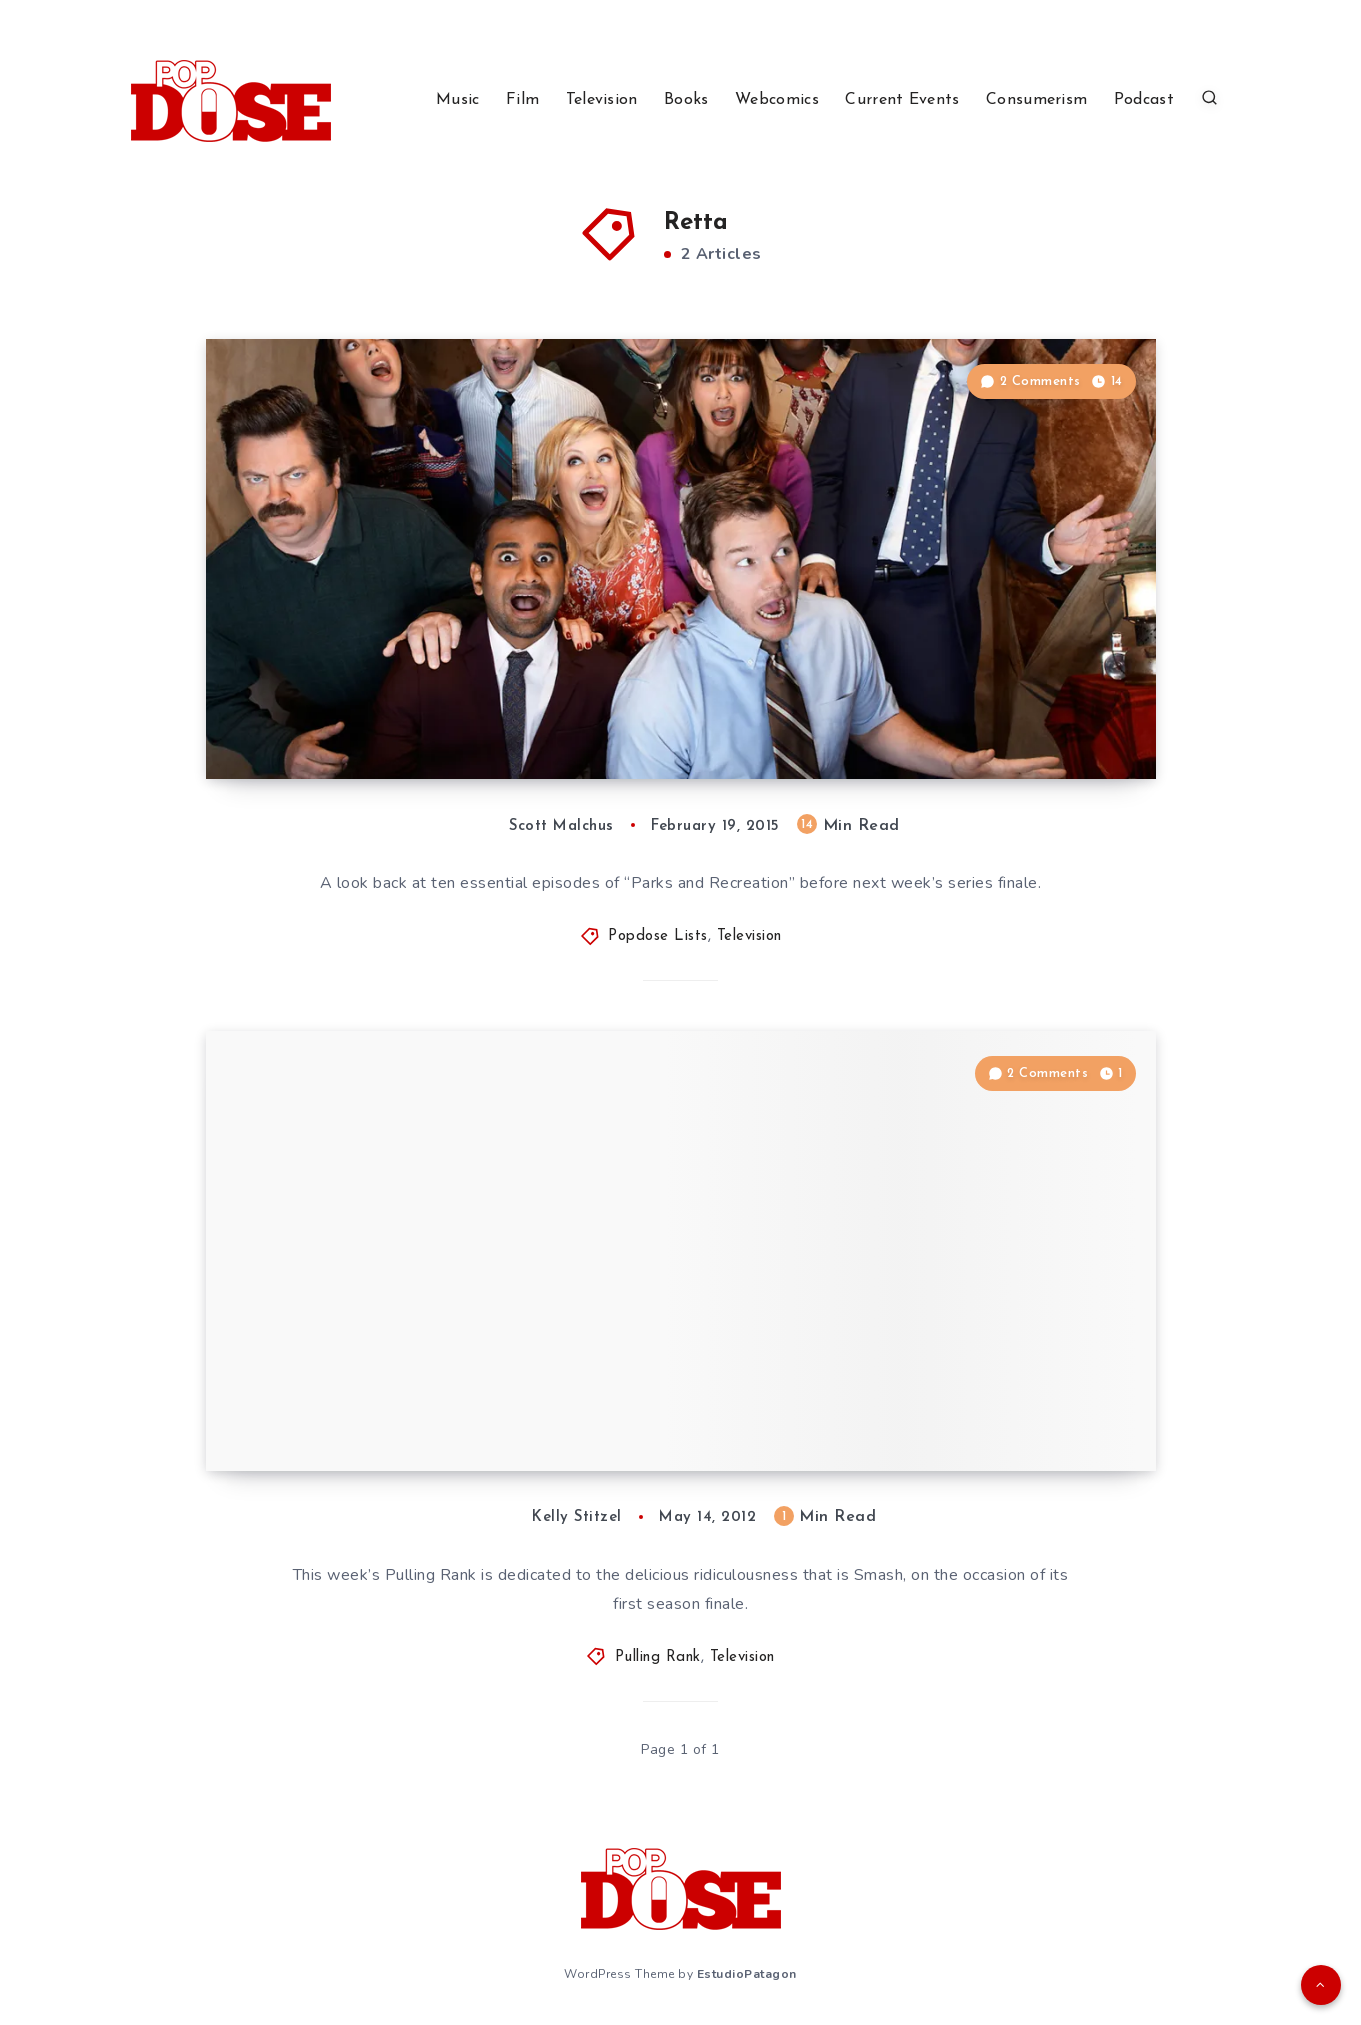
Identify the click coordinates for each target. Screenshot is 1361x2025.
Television (602, 100)
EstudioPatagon (747, 1974)
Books (686, 100)
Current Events (902, 100)
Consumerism (1036, 100)
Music (458, 100)
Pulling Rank (658, 1657)
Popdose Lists (658, 936)
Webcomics (777, 100)
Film (522, 100)
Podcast (1144, 100)
